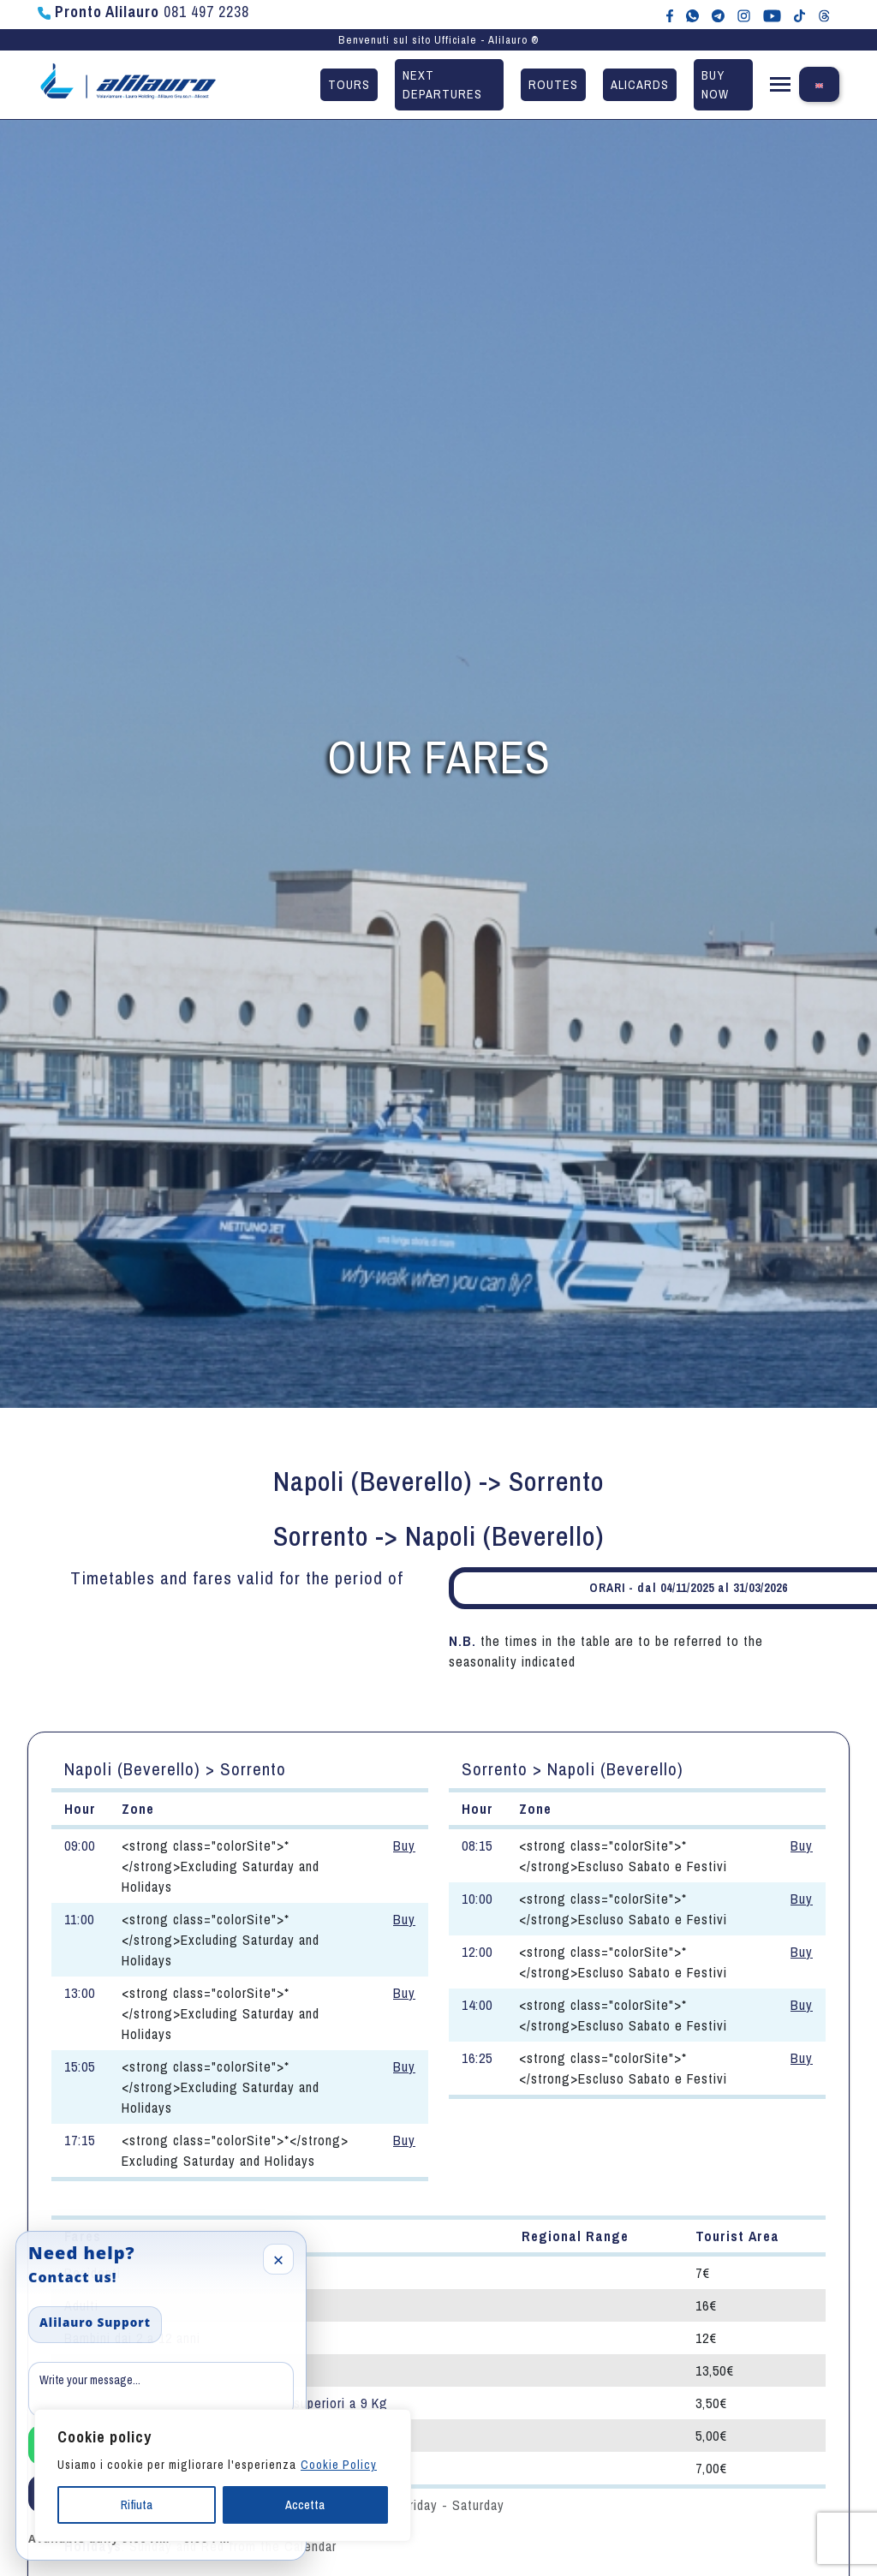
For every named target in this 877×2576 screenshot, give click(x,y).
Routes (553, 84)
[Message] (161, 2389)
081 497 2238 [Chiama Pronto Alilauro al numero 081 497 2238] (143, 12)
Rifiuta (136, 2505)
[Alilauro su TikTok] (799, 14)
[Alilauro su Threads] (824, 14)
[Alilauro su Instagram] (743, 14)
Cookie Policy (339, 2464)
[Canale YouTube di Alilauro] (772, 14)
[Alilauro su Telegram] (718, 14)
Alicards (640, 84)
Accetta (305, 2505)
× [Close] (278, 2259)
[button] (780, 87)
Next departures (442, 84)
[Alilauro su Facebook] (669, 14)
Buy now (715, 84)
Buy (404, 1845)
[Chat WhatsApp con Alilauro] (692, 14)
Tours (349, 84)
